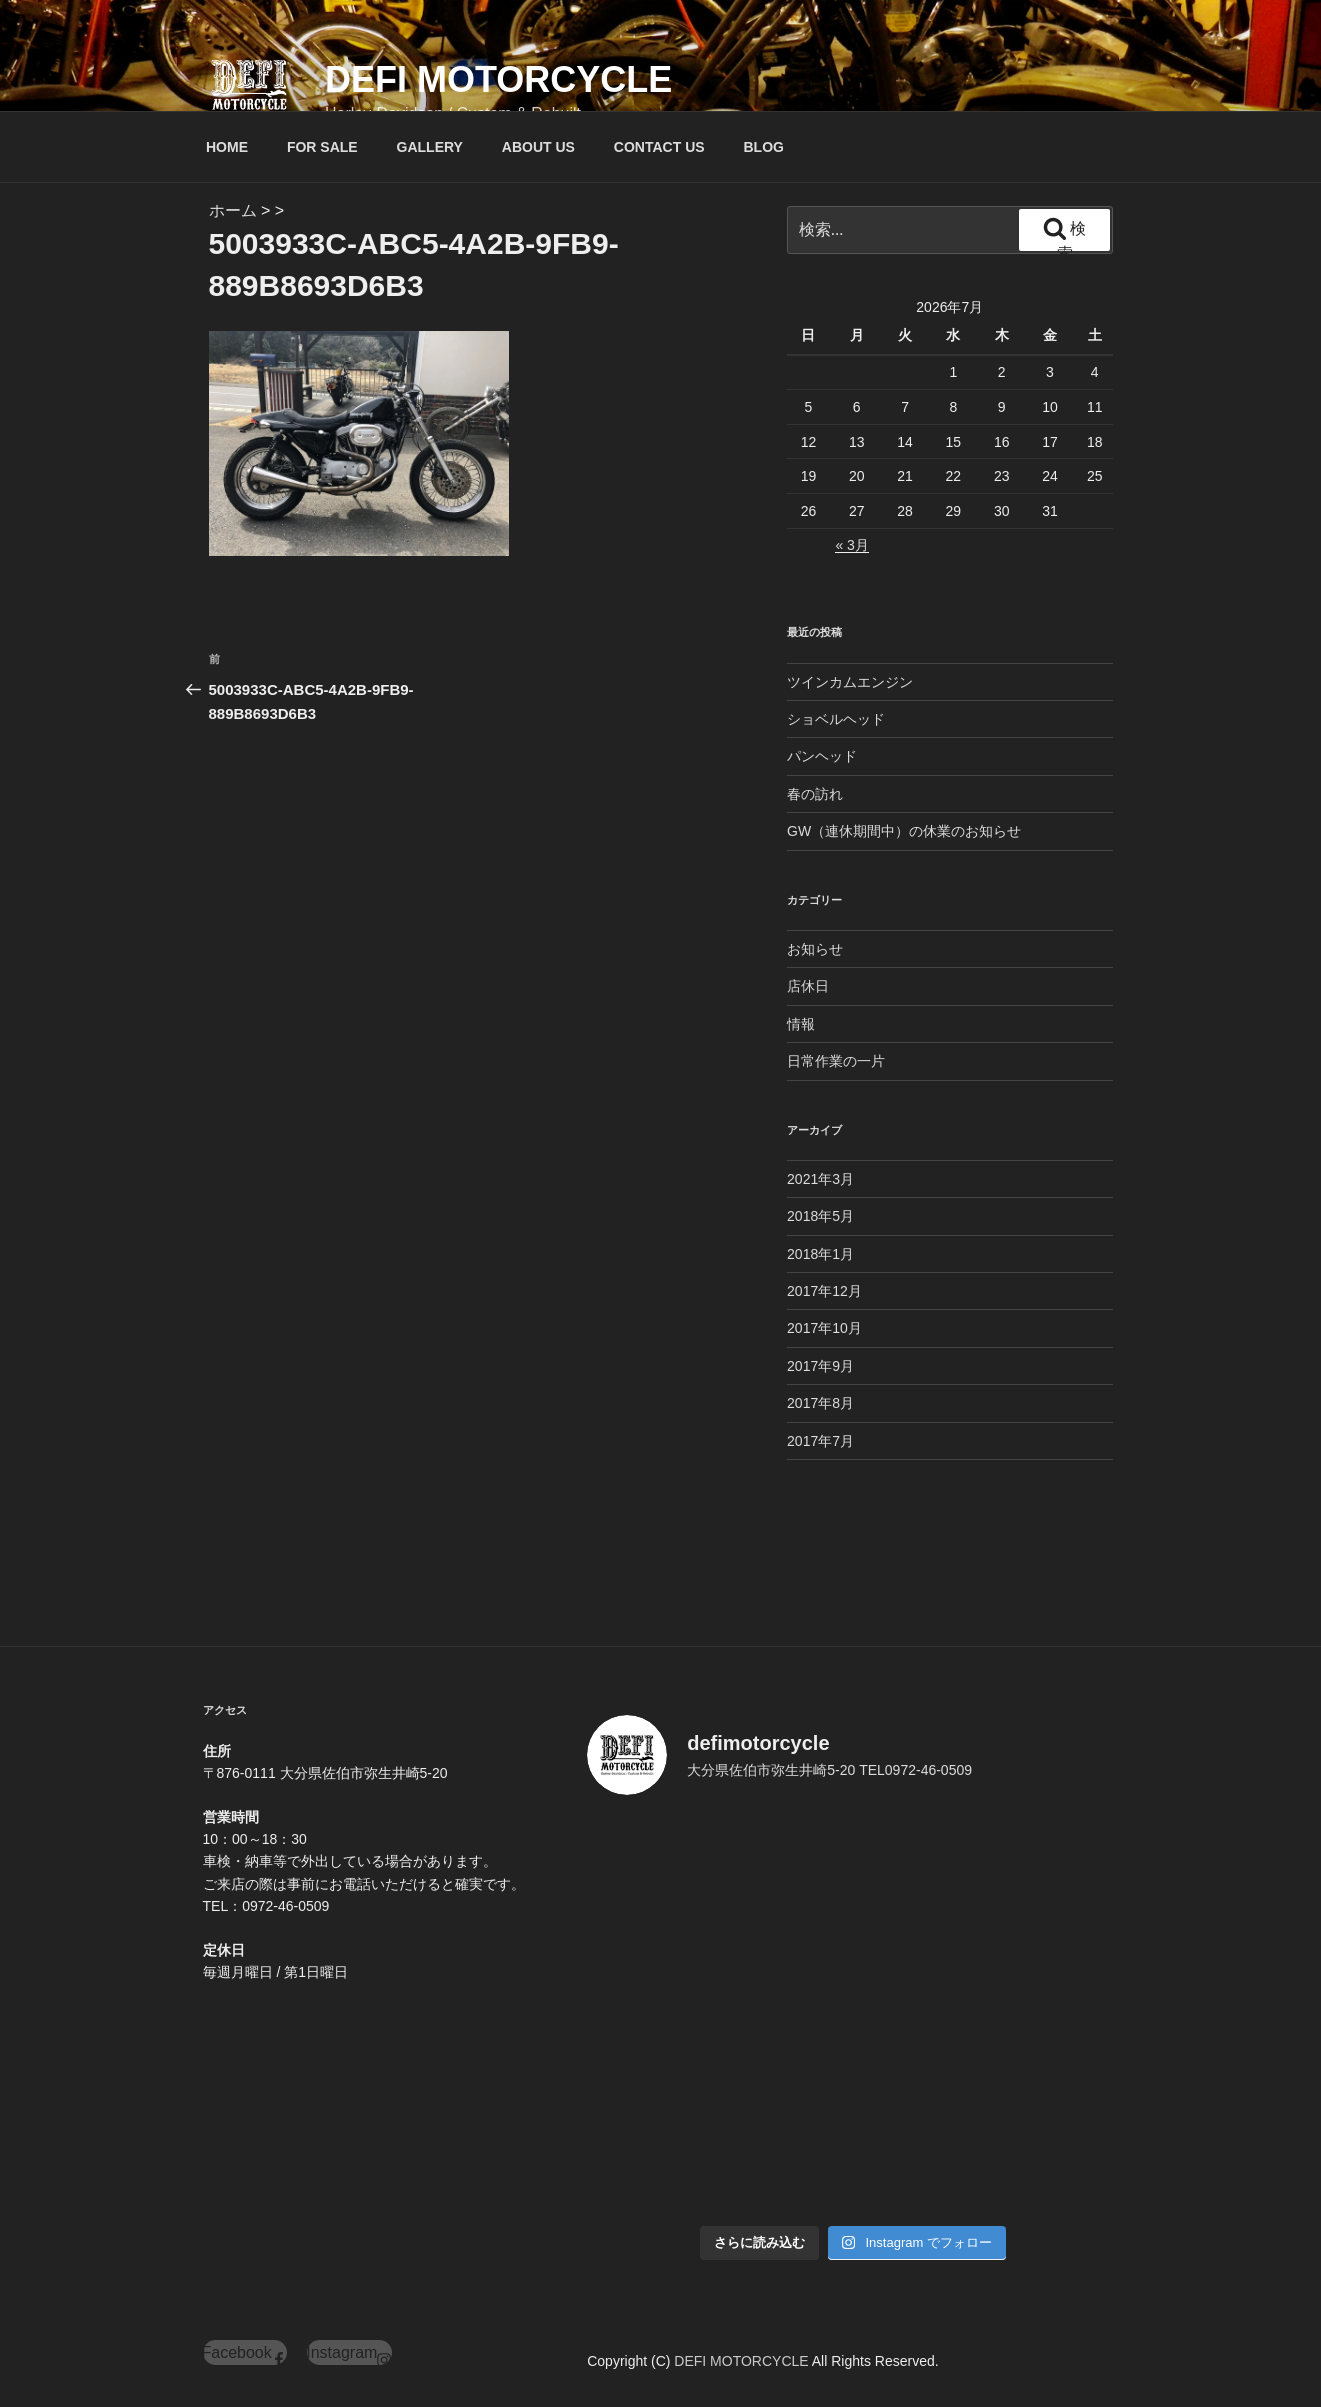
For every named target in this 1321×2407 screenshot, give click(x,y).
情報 (801, 1024)
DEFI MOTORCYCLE (498, 79)
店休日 (808, 986)
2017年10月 (824, 1328)
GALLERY (430, 147)
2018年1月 (820, 1254)
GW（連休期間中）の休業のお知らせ (904, 831)
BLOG (763, 147)
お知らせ (815, 949)
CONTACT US (659, 147)
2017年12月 (824, 1291)
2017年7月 (820, 1441)
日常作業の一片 (836, 1061)
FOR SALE (322, 147)
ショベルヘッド (836, 719)
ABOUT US (538, 147)
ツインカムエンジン (850, 682)
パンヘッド (822, 756)
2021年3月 (820, 1179)
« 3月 (851, 545)
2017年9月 (820, 1366)
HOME (227, 147)
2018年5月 (820, 1216)
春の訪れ (815, 794)
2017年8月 (820, 1403)
